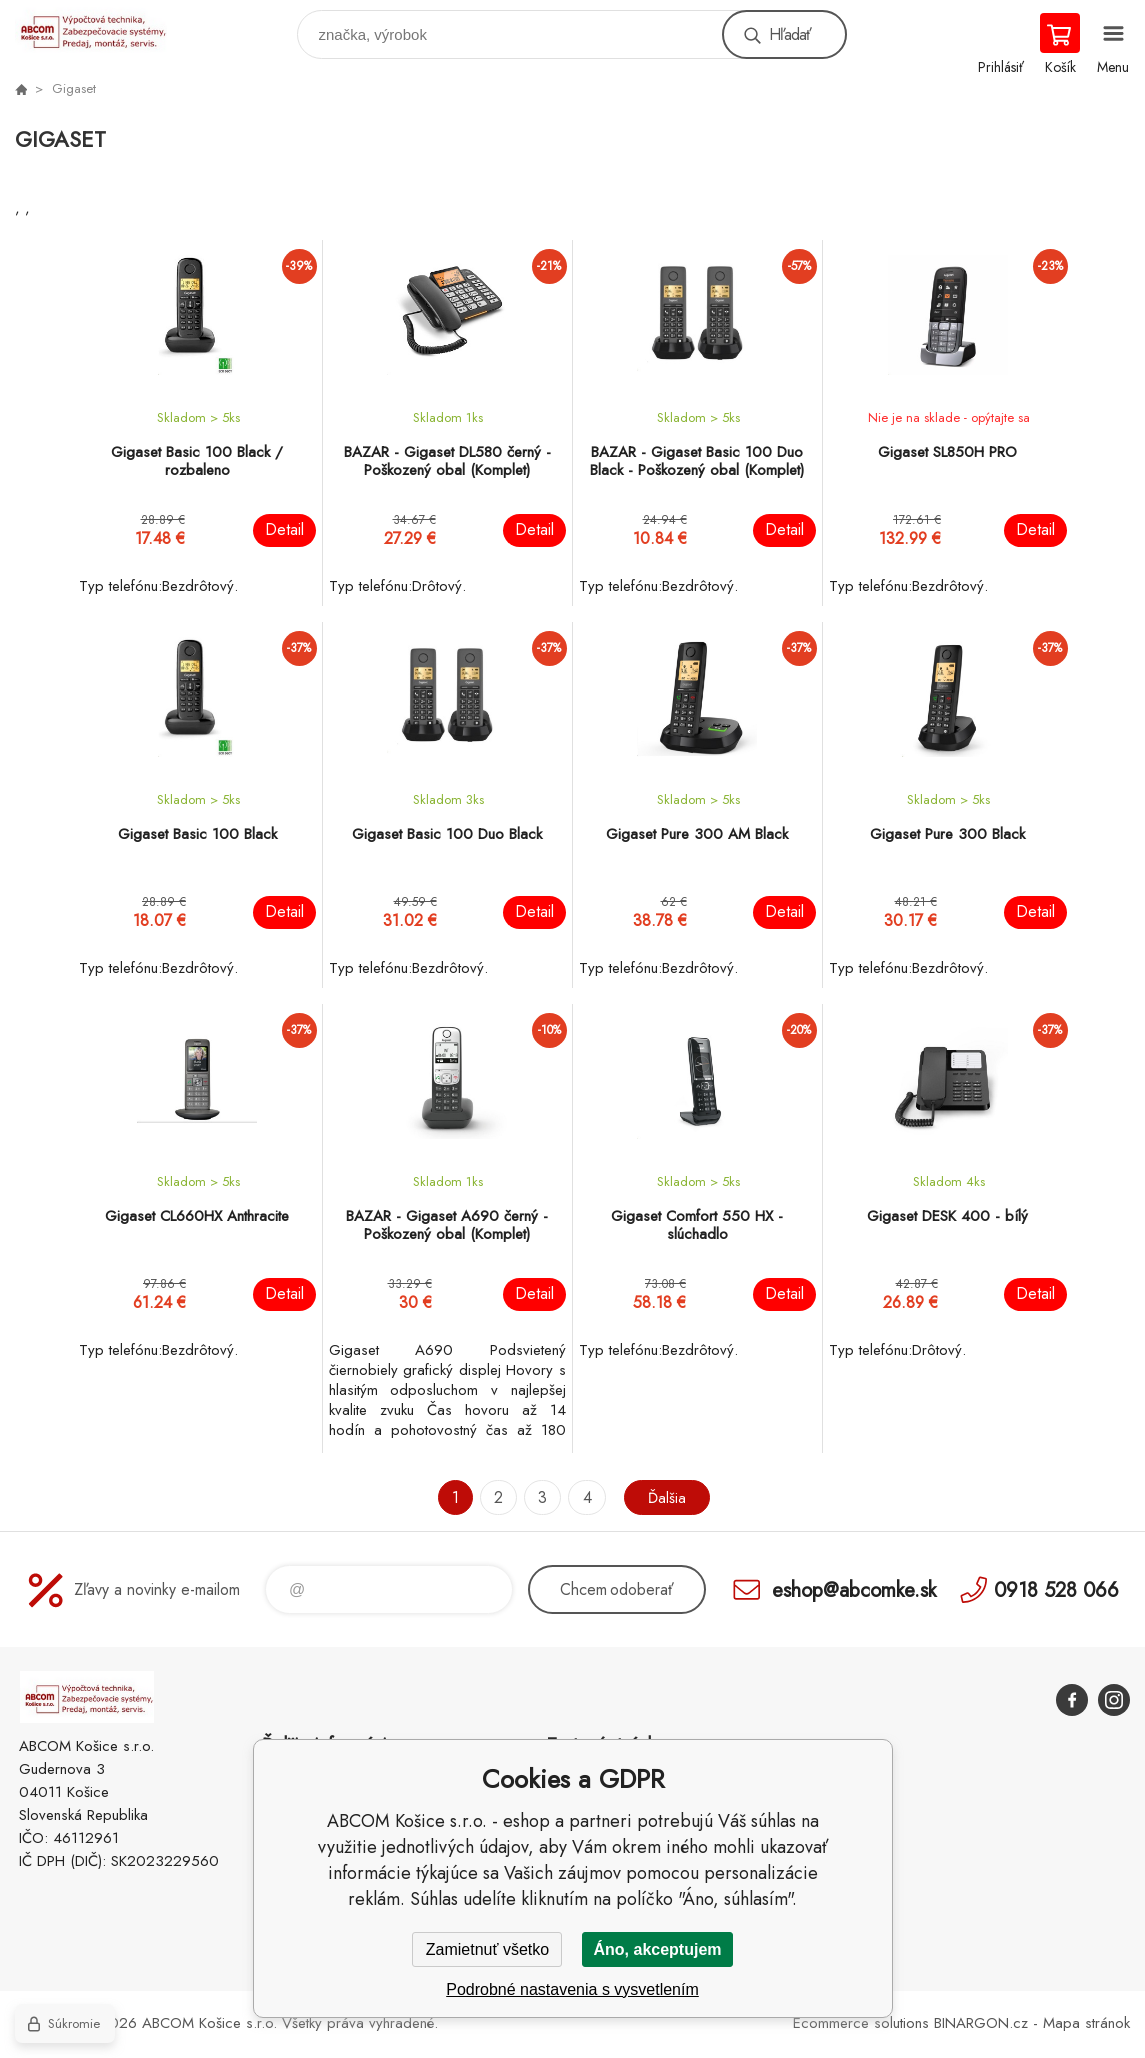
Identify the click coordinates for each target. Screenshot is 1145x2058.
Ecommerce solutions (861, 2023)
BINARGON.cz (981, 2023)
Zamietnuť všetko (487, 1949)
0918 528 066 (1056, 1589)
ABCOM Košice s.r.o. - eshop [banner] (103, 29)
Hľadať (790, 34)
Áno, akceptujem (657, 1949)
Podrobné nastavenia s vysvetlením (572, 1989)
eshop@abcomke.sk (854, 1589)
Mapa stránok (1086, 2023)
